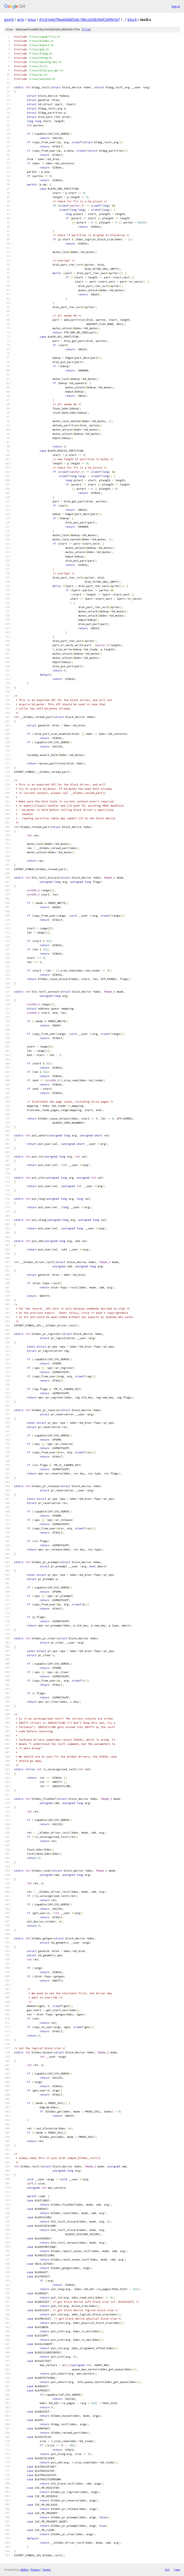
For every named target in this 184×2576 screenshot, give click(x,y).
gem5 (9, 19)
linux (31, 19)
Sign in (176, 6)
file (86, 29)
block (132, 19)
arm (20, 19)
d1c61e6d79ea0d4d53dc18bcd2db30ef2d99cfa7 (79, 19)
